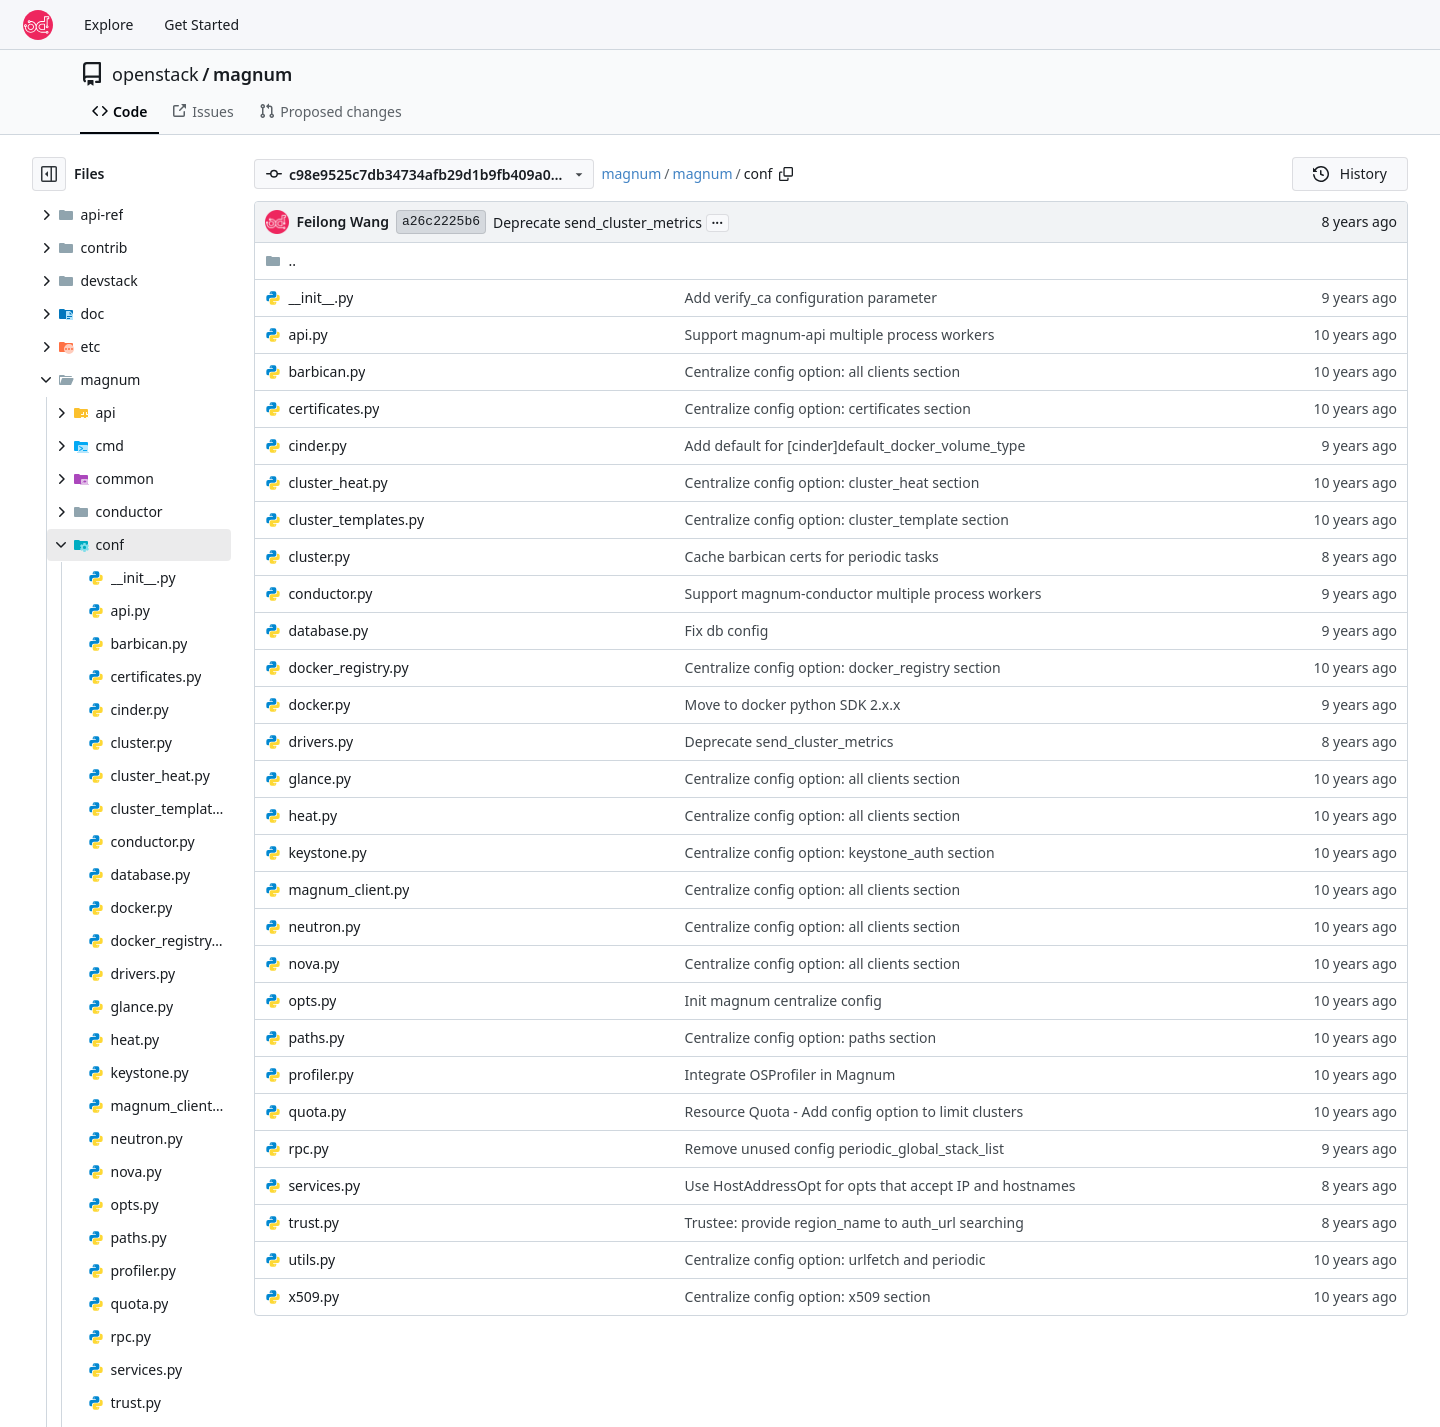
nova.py (313, 963)
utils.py (311, 1259)
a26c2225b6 (441, 221)
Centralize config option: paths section (811, 1037)
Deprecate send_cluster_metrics (597, 222)
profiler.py (320, 1074)
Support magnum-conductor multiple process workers (863, 593)
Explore (108, 24)
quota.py (317, 1111)
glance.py (319, 778)
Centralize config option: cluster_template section (847, 519)
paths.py (316, 1037)
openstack (155, 74)
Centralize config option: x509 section (808, 1296)
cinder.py (317, 445)
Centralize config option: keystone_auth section (840, 852)
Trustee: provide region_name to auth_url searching (854, 1222)
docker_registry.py (348, 667)
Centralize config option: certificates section (828, 408)
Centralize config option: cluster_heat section (832, 482)
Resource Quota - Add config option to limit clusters (854, 1111)
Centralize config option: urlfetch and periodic (835, 1259)
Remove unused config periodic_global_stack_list (844, 1148)
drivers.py (320, 741)
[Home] (38, 25)
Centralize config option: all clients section (823, 371)
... (718, 221)
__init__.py (320, 297)
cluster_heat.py (337, 482)
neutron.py (324, 926)
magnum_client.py (348, 889)
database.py (328, 630)
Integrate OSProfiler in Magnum (790, 1074)
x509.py (313, 1296)
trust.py (313, 1222)
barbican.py (326, 371)
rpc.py (308, 1148)
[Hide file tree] (49, 174)
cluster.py (318, 556)
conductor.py (330, 593)
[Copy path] (786, 174)
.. (280, 260)
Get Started (201, 24)
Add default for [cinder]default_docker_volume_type (855, 445)
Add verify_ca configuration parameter (811, 297)
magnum (252, 74)
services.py (324, 1185)
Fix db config (727, 630)
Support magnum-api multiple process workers (840, 334)
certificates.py (333, 408)
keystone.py (327, 852)
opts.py (312, 1000)
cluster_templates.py (356, 519)
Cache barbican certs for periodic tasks (812, 556)
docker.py (319, 704)
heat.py (312, 815)
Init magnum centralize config (783, 1000)
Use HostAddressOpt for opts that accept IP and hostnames (880, 1185)
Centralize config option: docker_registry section (843, 667)
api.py (307, 334)
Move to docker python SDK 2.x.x (793, 704)
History (1350, 173)
